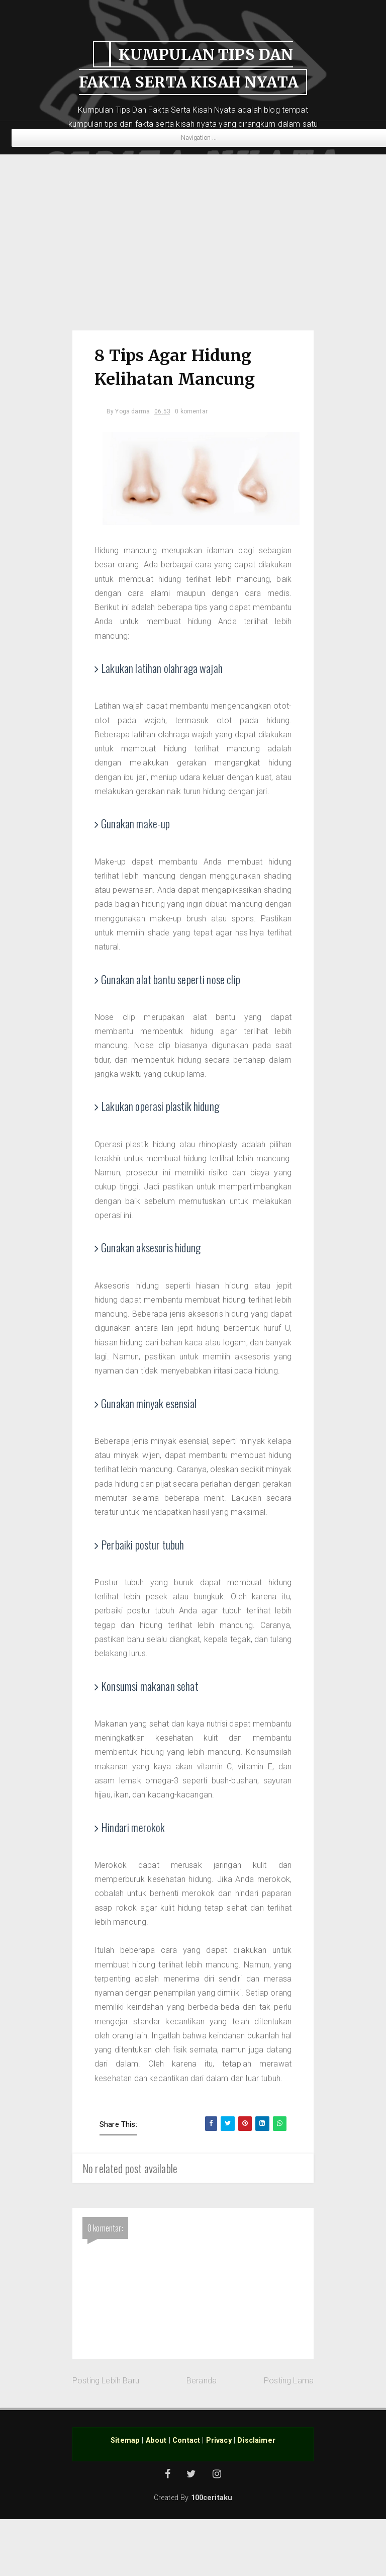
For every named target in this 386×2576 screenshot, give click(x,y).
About (156, 2497)
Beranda (201, 2437)
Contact (186, 2497)
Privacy (219, 2497)
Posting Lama (289, 2437)
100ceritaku (212, 2554)
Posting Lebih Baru (105, 2437)
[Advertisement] (193, 237)
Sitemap (125, 2497)
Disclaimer (256, 2497)
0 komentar (194, 412)
